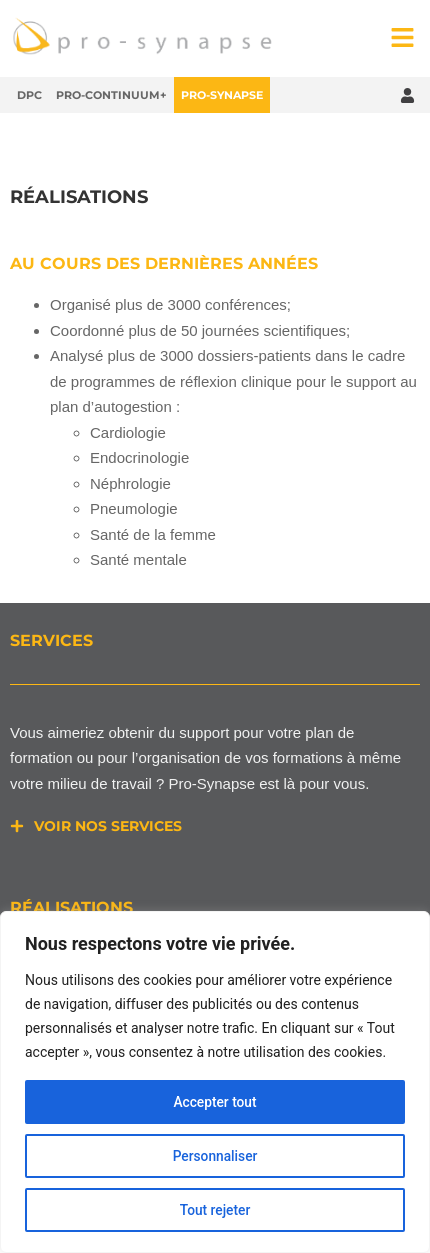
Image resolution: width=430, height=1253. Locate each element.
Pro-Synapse (222, 95)
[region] (215, 1082)
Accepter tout (215, 1102)
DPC (29, 95)
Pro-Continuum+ (111, 95)
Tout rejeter (215, 1210)
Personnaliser (215, 1156)
